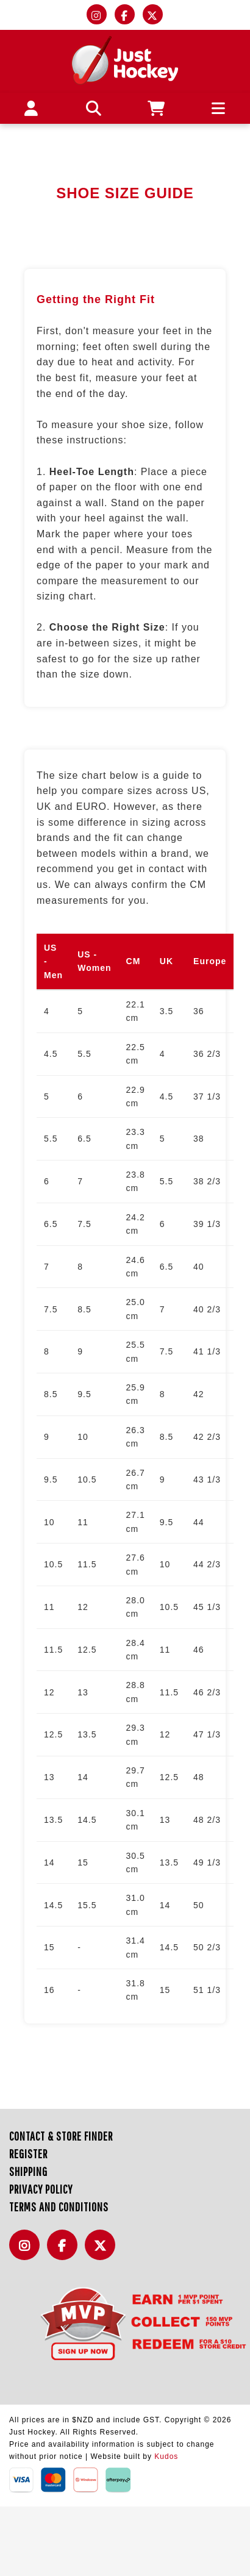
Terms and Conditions (59, 2207)
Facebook (65, 2252)
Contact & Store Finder (61, 2136)
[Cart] (156, 108)
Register (28, 2154)
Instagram (27, 2252)
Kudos (166, 2456)
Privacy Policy (41, 2189)
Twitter (103, 2252)
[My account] (31, 108)
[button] (93, 108)
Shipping (28, 2171)
